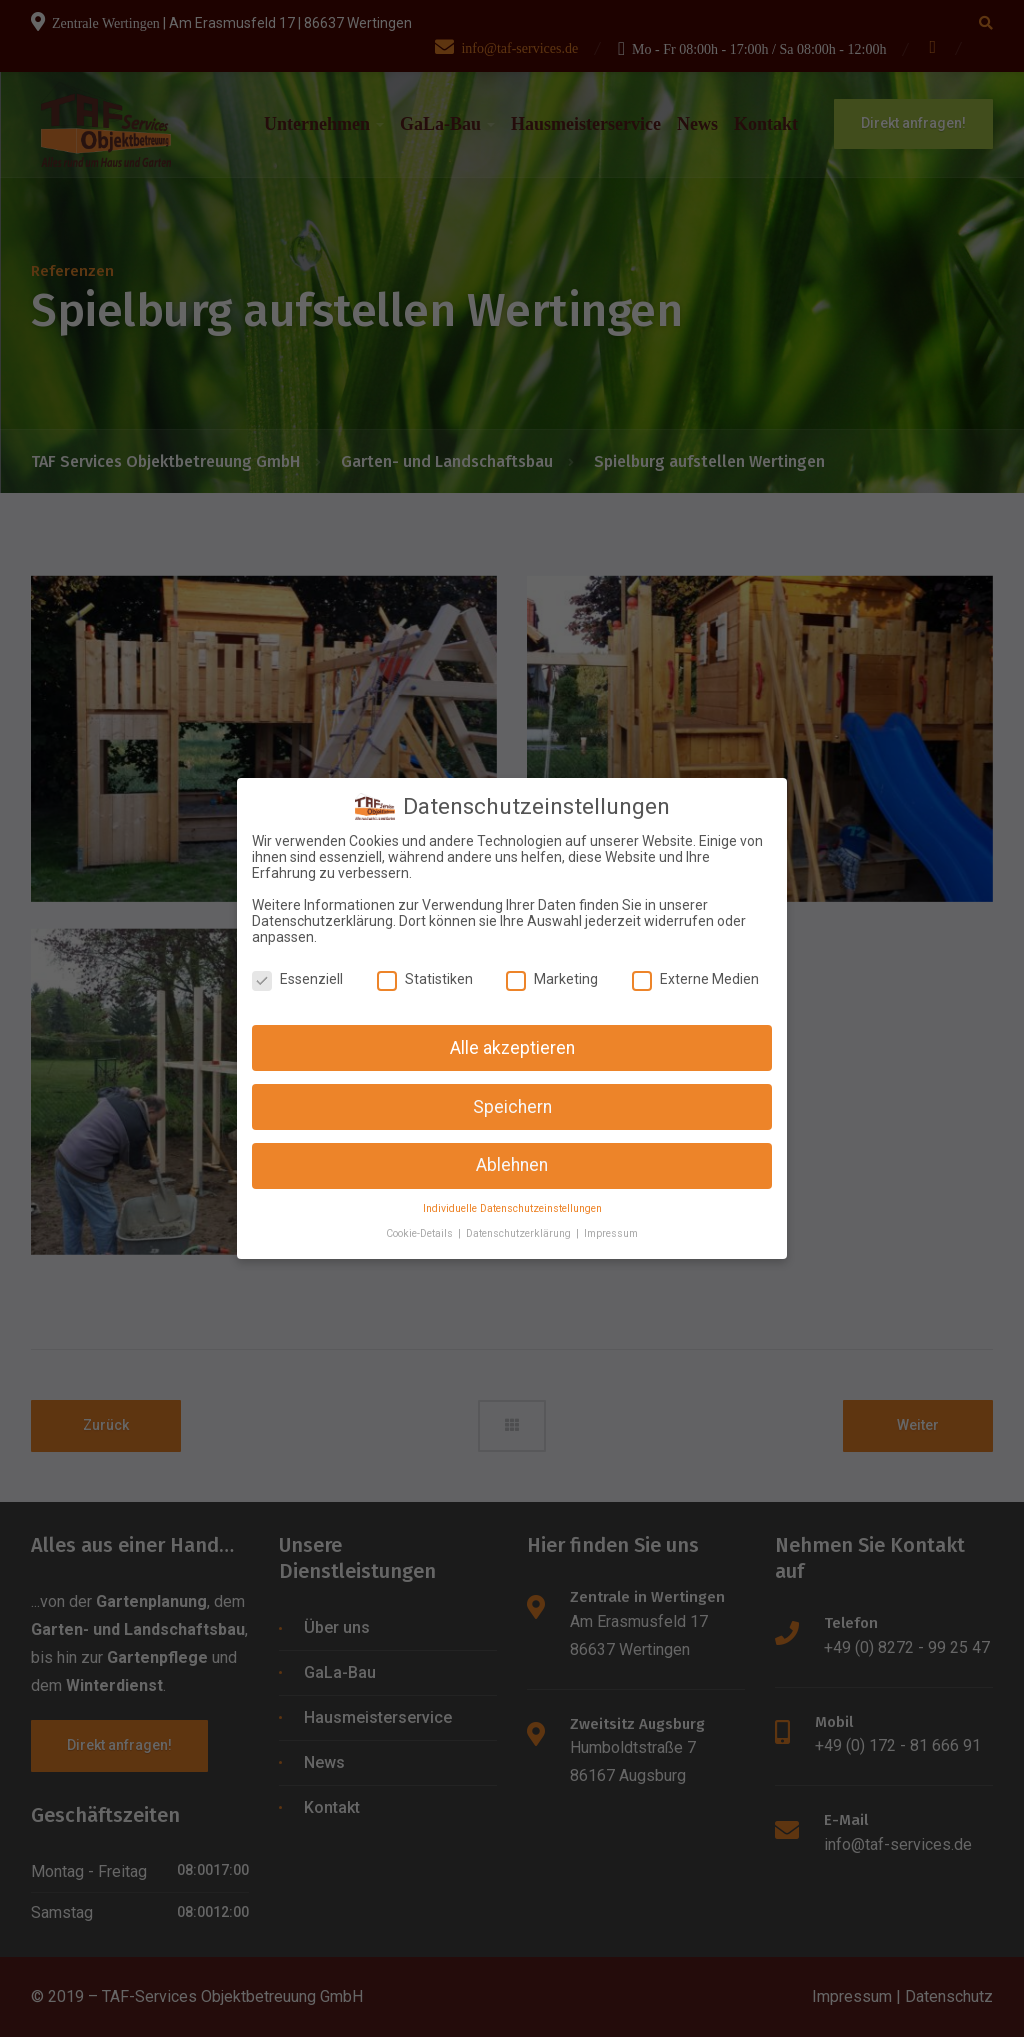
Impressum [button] (611, 1221)
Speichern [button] (512, 1095)
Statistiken (425, 967)
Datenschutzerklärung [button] (520, 1221)
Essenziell (297, 967)
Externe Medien (695, 967)
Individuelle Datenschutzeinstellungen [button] (512, 1197)
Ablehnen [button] (512, 1154)
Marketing (552, 967)
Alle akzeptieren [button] (512, 1036)
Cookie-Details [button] (421, 1221)
